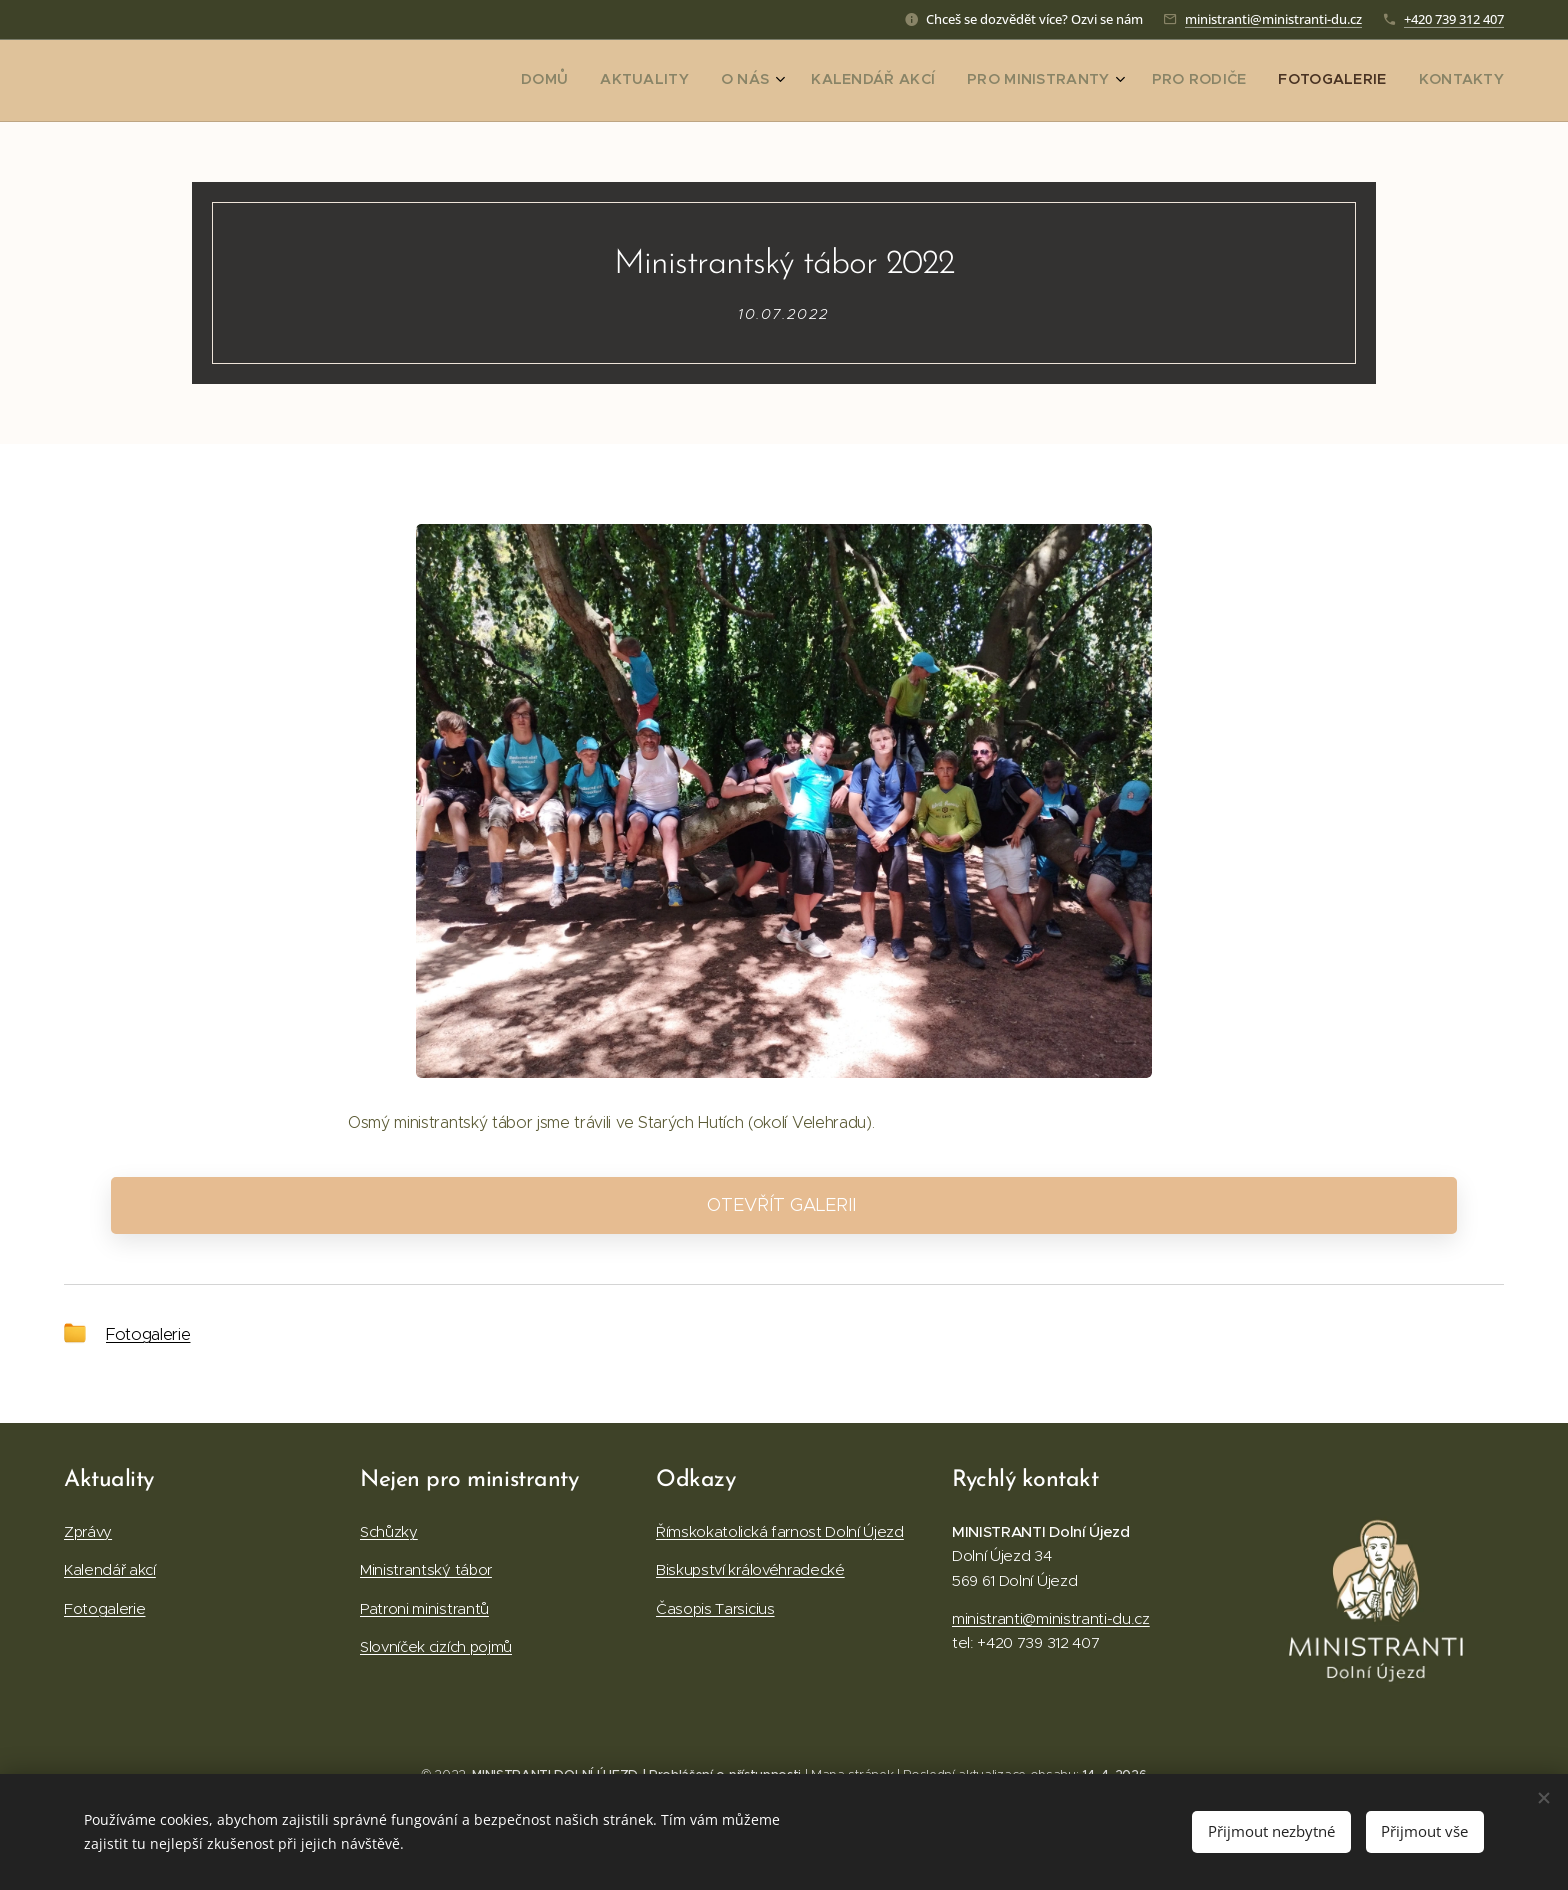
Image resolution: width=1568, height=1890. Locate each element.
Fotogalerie (148, 1334)
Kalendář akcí (110, 1569)
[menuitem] (1265, 81)
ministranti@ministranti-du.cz (1273, 19)
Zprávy (88, 1531)
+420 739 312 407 (1454, 19)
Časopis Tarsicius (715, 1608)
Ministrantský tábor (426, 1569)
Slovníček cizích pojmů (436, 1646)
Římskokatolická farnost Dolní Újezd (780, 1531)
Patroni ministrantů (424, 1608)
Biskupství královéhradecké (750, 1569)
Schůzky (389, 1531)
